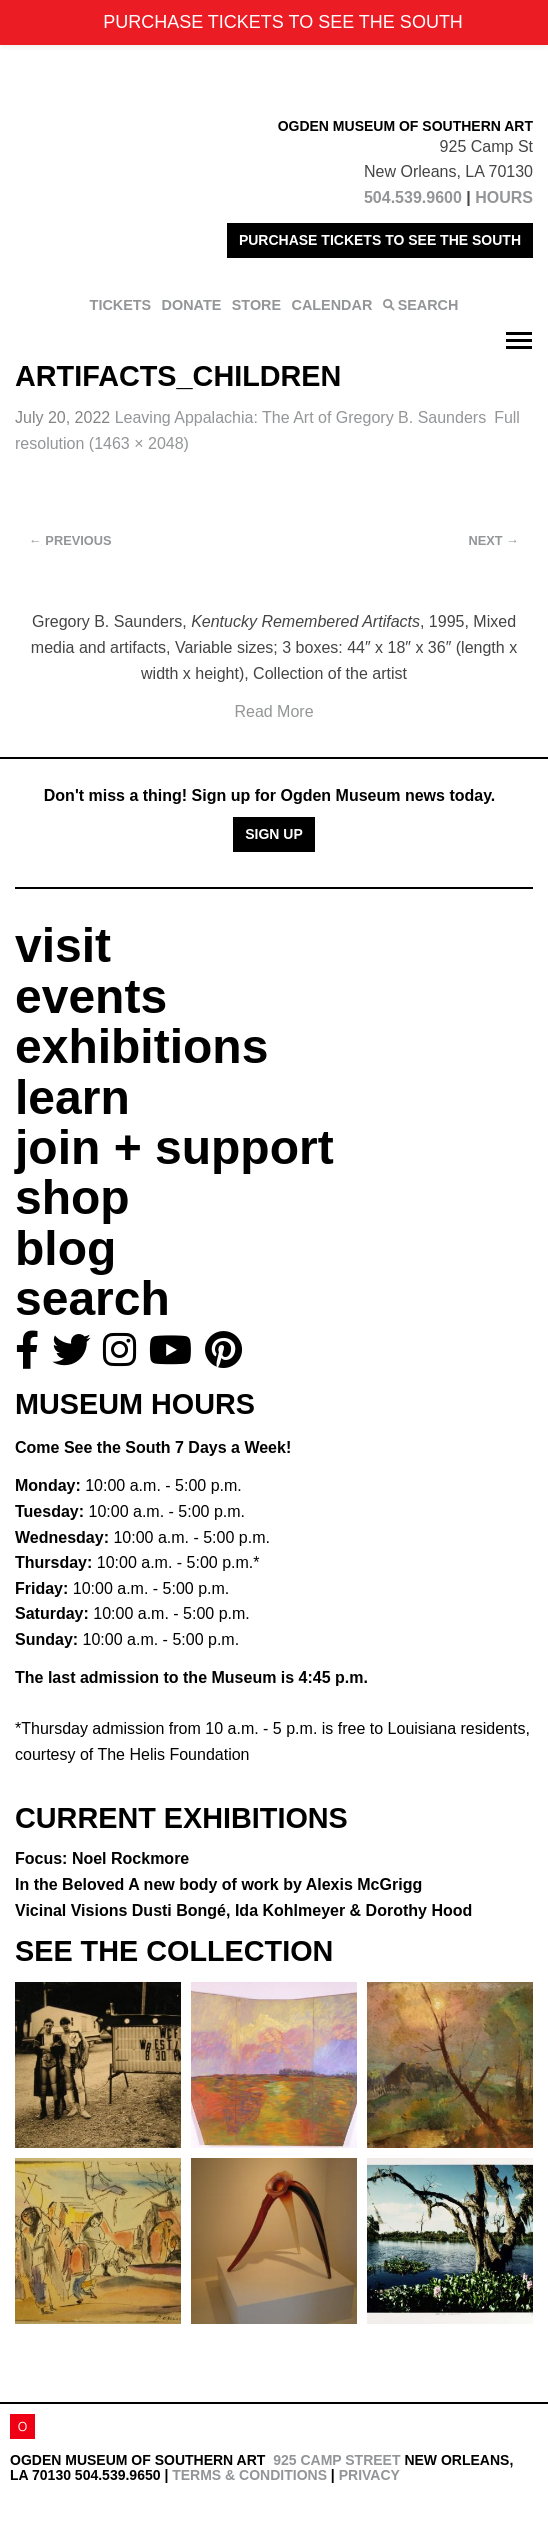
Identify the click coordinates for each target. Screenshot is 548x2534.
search (92, 1298)
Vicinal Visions (243, 1910)
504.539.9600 (413, 197)
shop (72, 1197)
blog (65, 1248)
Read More (273, 711)
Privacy (369, 2475)
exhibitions (141, 1046)
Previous (70, 540)
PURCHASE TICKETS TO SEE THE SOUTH (380, 240)
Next (494, 540)
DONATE (192, 305)
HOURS (504, 197)
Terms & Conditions (249, 2475)
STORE (256, 305)
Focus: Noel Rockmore (102, 1858)
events (91, 996)
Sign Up (274, 834)
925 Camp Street (336, 2460)
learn (72, 1097)
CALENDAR (332, 305)
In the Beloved (218, 1884)
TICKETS (121, 305)
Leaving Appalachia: (301, 417)
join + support (174, 1147)
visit (63, 945)
